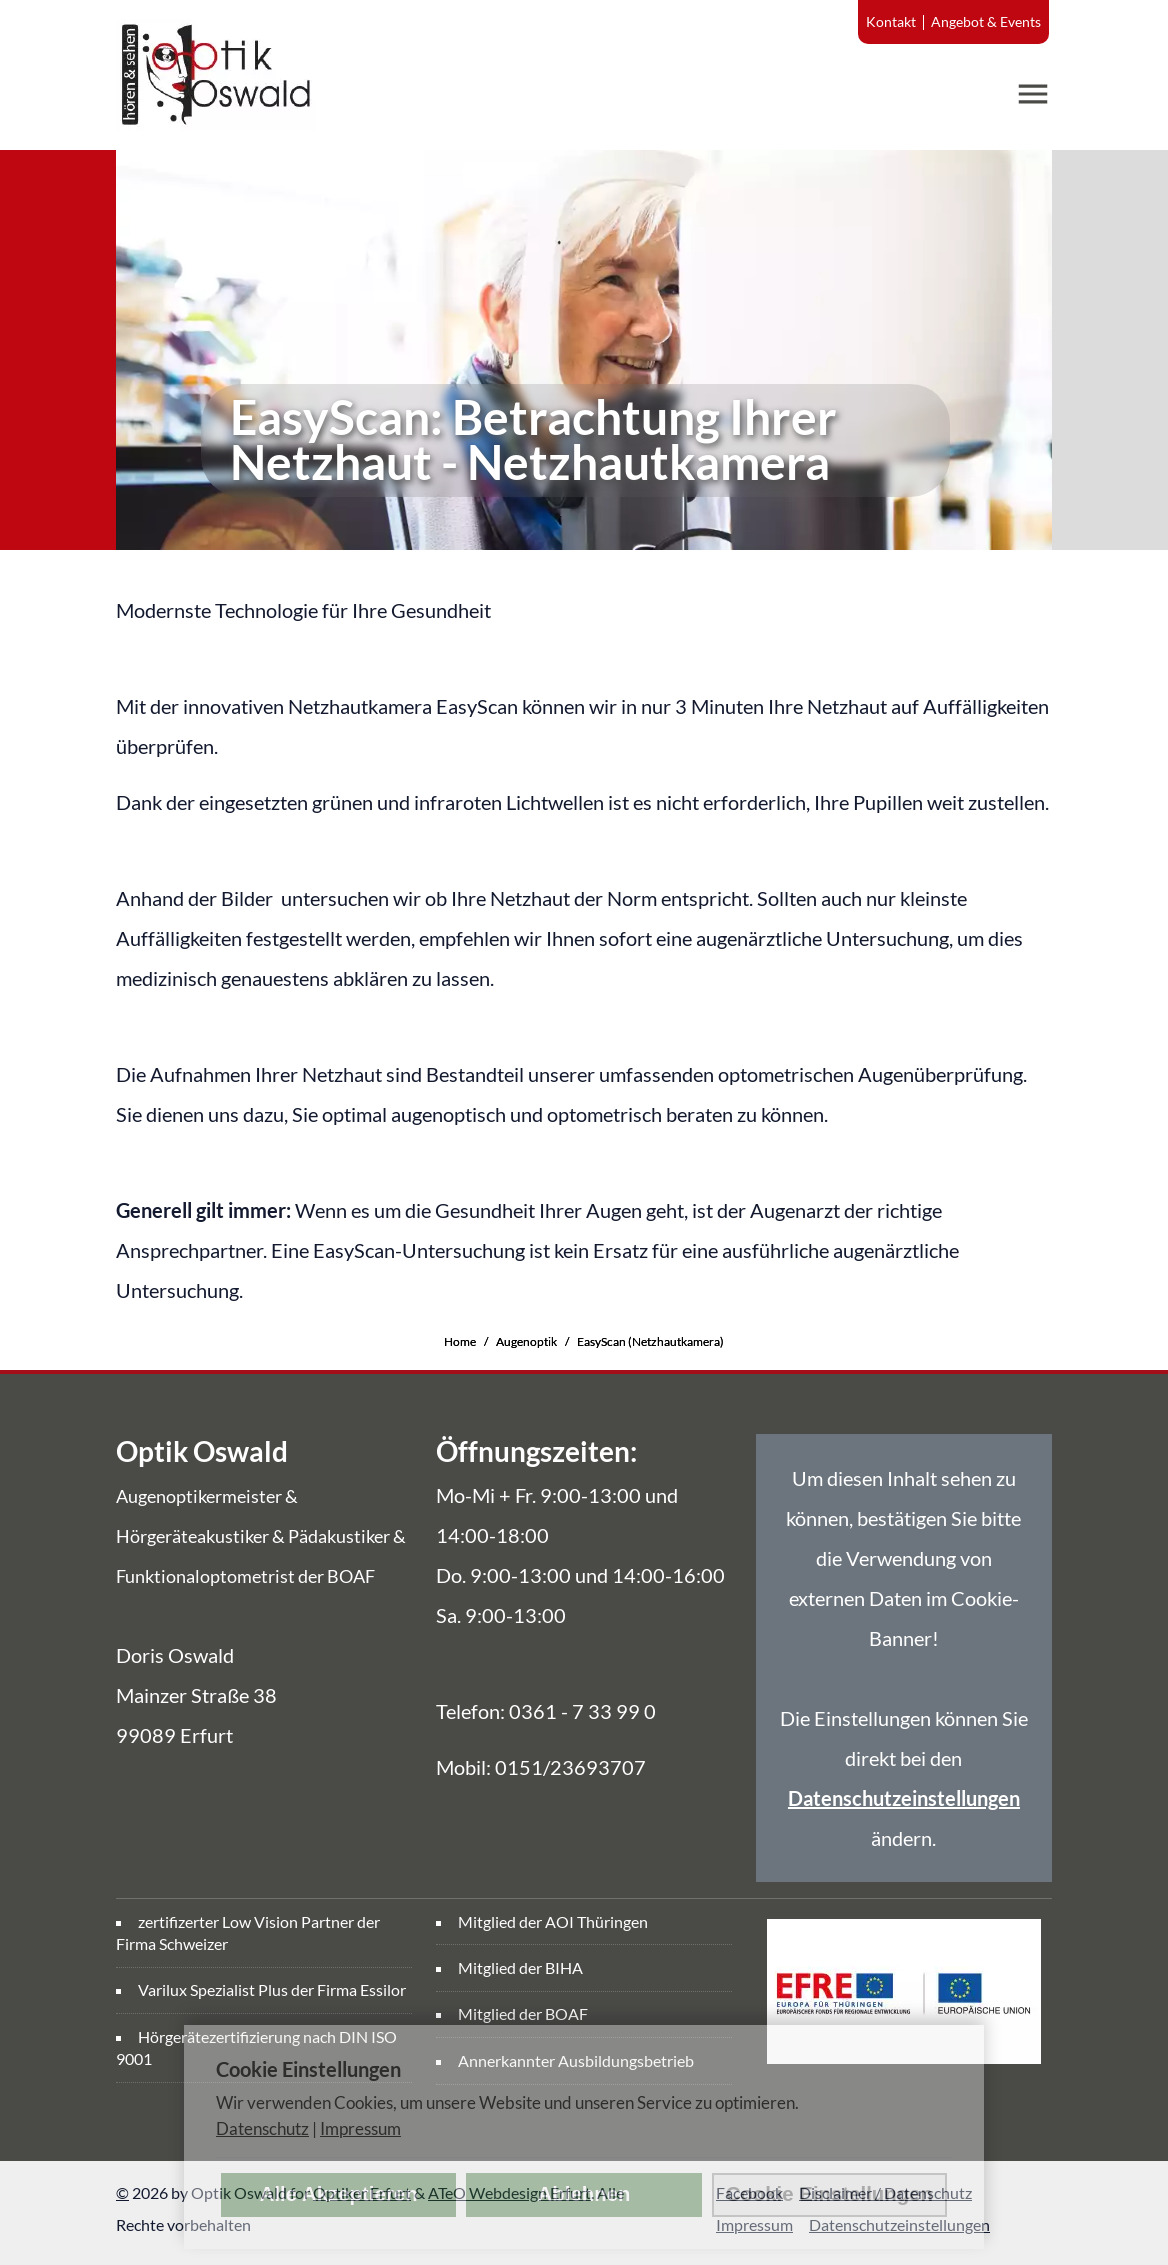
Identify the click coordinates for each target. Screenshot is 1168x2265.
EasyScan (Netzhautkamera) (650, 1341)
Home (460, 1341)
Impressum (360, 2128)
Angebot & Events (986, 21)
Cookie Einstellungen (829, 2194)
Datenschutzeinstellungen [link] (904, 1798)
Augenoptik (526, 1341)
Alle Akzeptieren (339, 2194)
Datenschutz (262, 2128)
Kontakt (891, 21)
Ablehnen (584, 2194)
